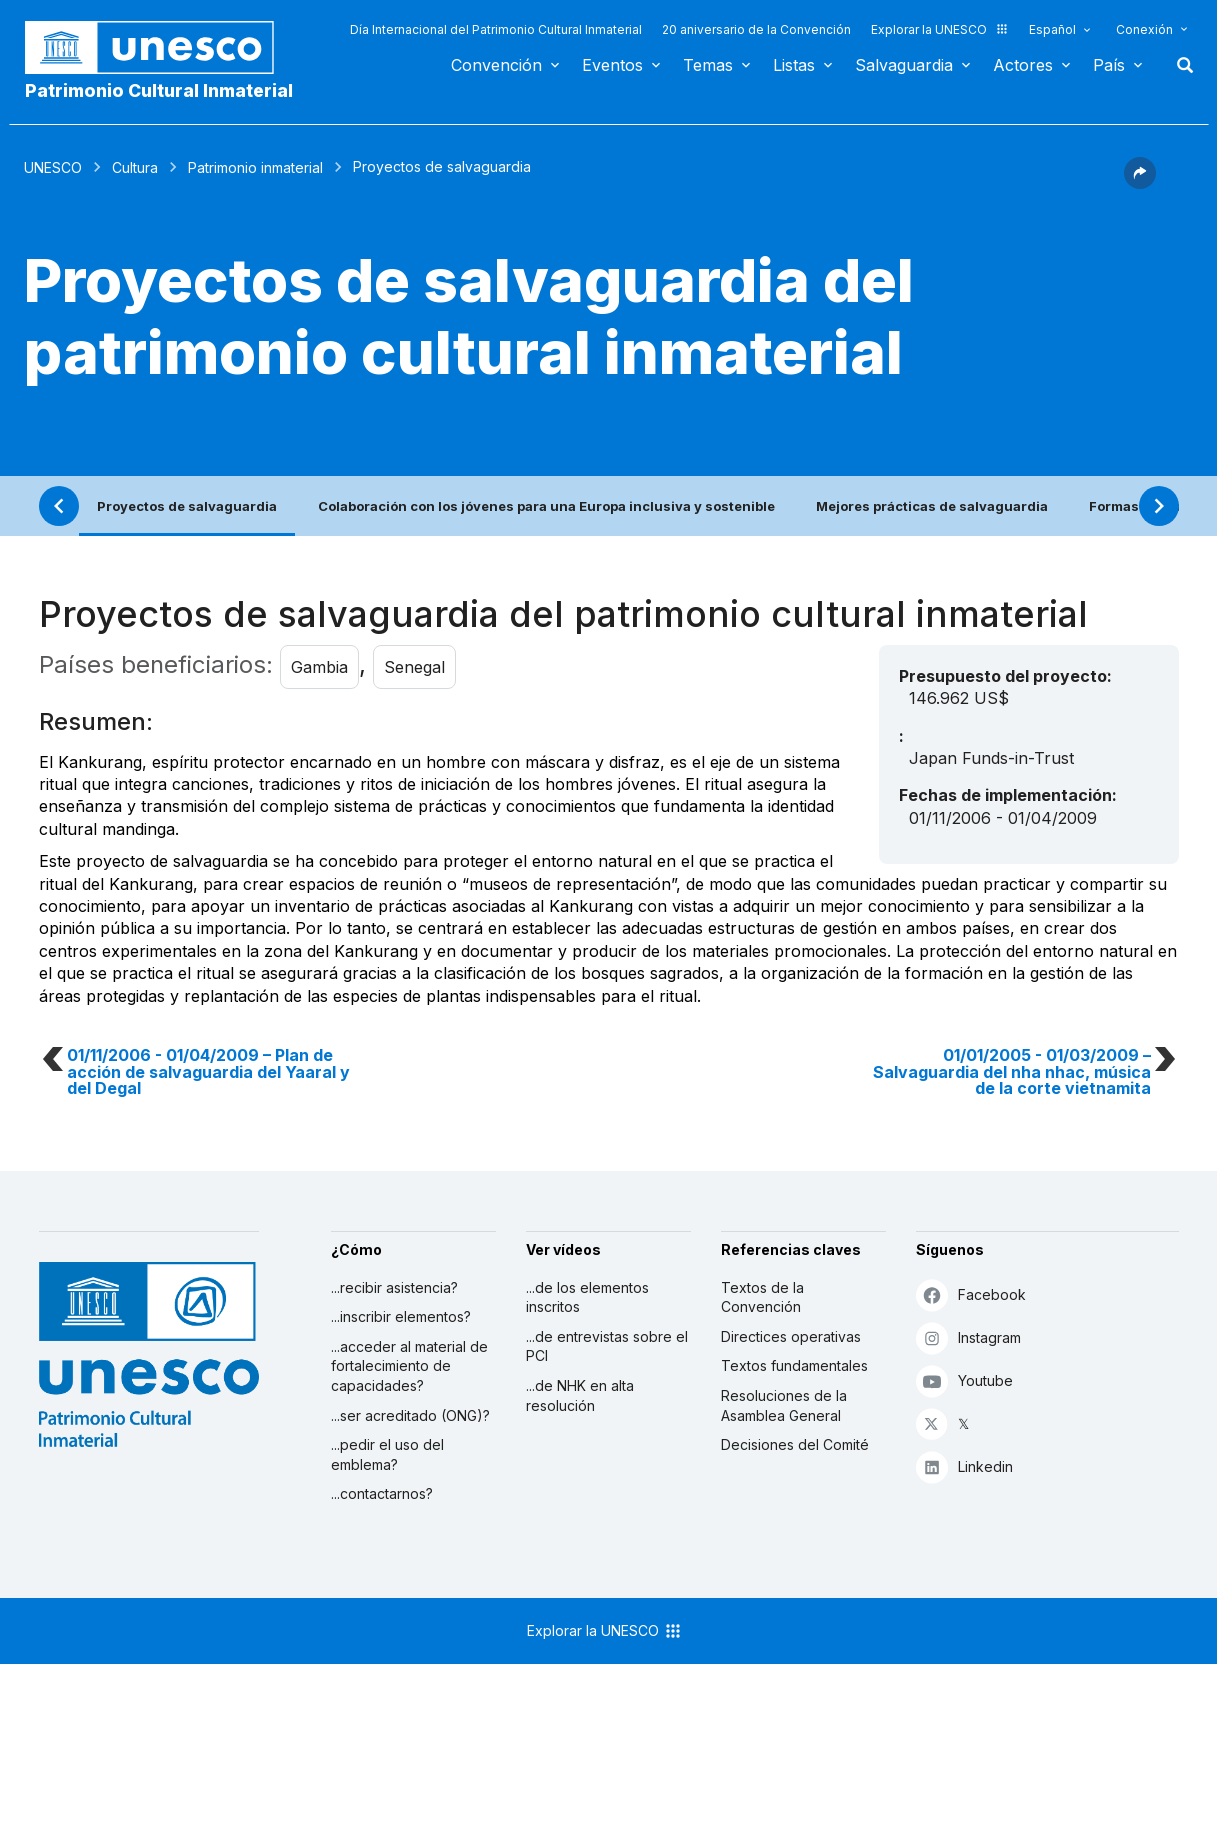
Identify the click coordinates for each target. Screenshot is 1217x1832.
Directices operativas (791, 1336)
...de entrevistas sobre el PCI (607, 1346)
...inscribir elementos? (401, 1316)
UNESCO (53, 167)
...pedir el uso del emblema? (387, 1454)
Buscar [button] (1179, 65)
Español (1052, 29)
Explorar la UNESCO (940, 29)
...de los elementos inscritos (587, 1297)
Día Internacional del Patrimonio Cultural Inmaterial (496, 29)
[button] (1140, 183)
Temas (708, 65)
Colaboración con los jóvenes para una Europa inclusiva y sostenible (546, 506)
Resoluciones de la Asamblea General (784, 1405)
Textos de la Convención (762, 1297)
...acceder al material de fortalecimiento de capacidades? (409, 1366)
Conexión (1144, 29)
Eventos (612, 65)
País (1109, 65)
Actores (1023, 65)
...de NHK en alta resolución (580, 1395)
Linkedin (964, 1466)
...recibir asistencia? (394, 1287)
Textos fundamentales (794, 1365)
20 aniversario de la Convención (756, 29)
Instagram (968, 1337)
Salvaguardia (904, 65)
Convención (496, 65)
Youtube (964, 1380)
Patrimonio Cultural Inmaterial (159, 90)
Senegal (414, 667)
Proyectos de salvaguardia (187, 506)
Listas (794, 65)
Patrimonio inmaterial (255, 167)
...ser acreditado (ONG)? (410, 1415)
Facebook (971, 1294)
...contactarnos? (382, 1493)
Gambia (319, 667)
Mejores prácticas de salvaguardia (932, 506)
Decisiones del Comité (795, 1444)
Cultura (135, 167)
